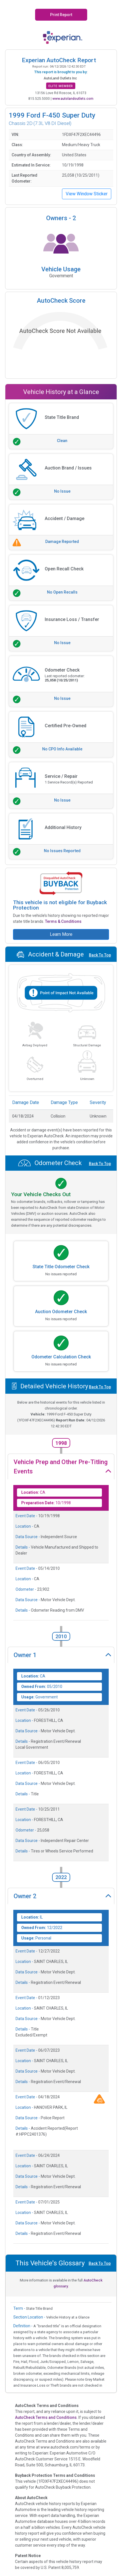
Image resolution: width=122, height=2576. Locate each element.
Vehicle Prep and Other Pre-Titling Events (61, 1466)
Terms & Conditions (63, 921)
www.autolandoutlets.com (72, 99)
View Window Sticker (87, 193)
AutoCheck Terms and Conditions (46, 2417)
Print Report (61, 14)
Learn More (61, 934)
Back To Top (100, 955)
